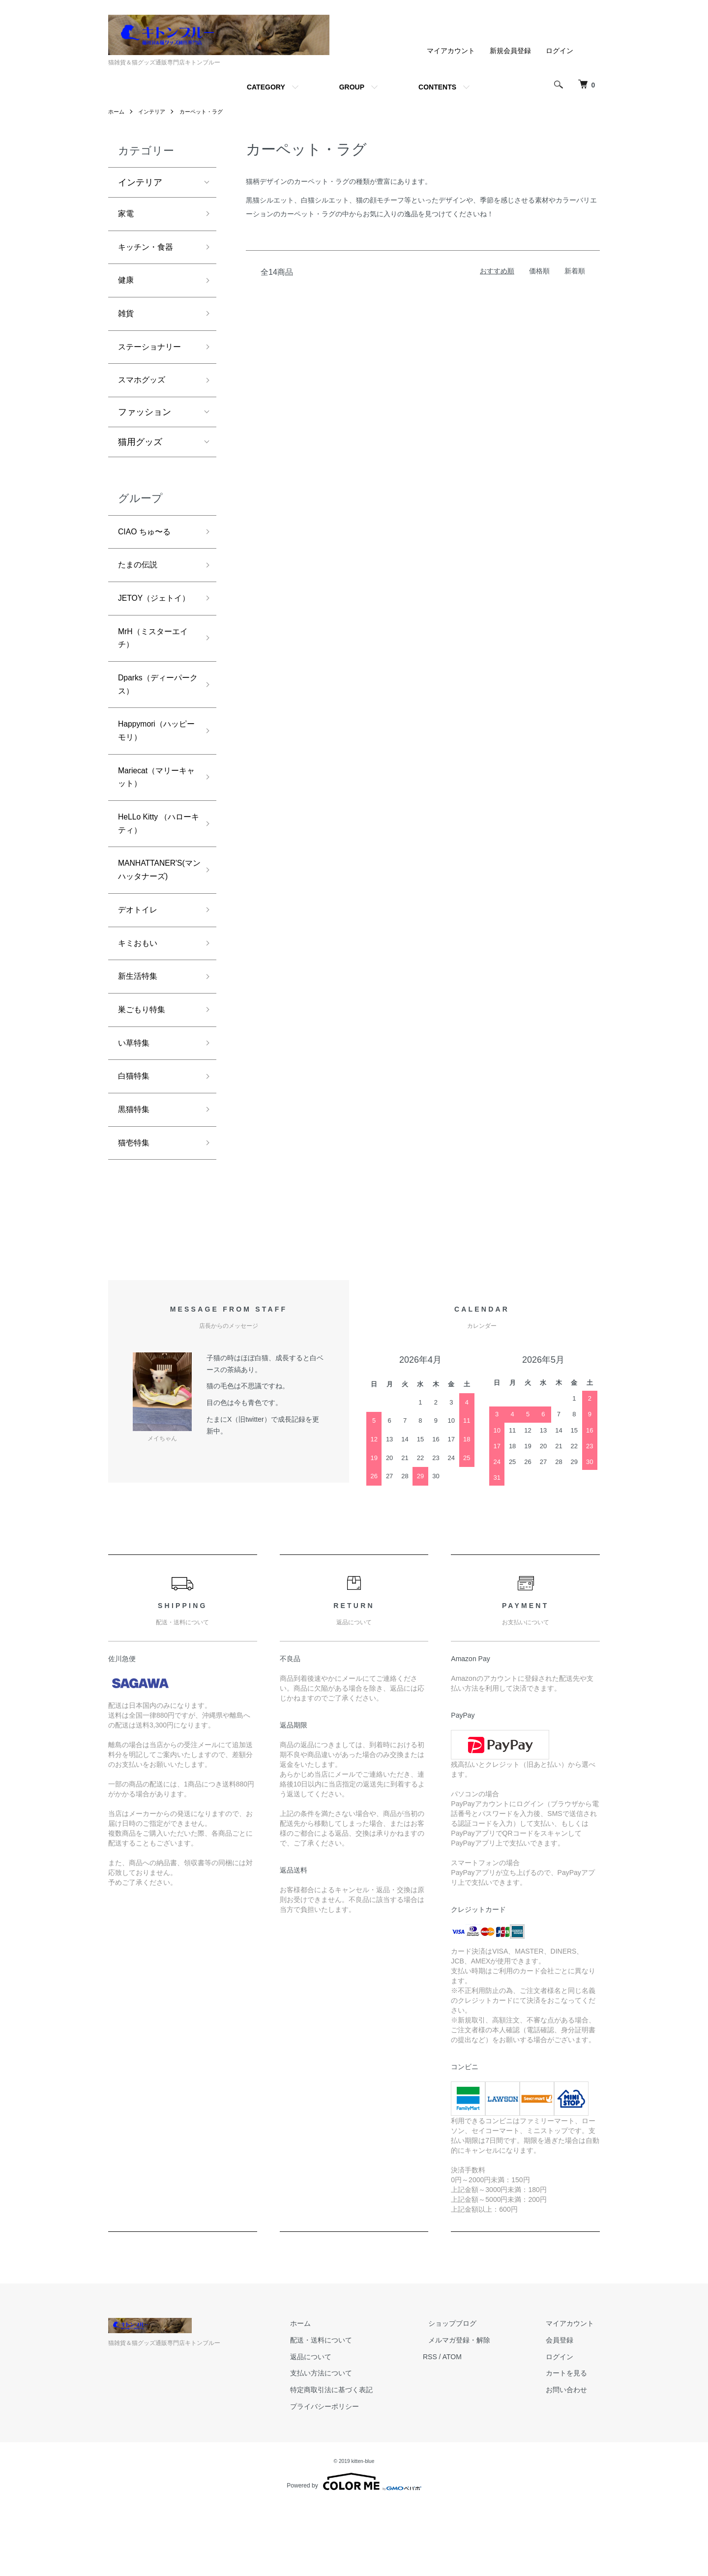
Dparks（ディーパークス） (154, 722)
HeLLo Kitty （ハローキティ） (155, 873)
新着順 (574, 271)
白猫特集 (135, 1142)
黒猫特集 (135, 1177)
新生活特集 (140, 1037)
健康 (127, 285)
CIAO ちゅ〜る (147, 544)
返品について (339, 2427)
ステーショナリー (153, 355)
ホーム (117, 111)
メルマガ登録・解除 (476, 2411)
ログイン (559, 51)
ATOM (474, 2427)
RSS (452, 2427)
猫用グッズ (140, 454)
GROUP (351, 87)
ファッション (144, 424)
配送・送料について (350, 2411)
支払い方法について (350, 2444)
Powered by (354, 2552)
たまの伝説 (140, 580)
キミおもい (140, 1001)
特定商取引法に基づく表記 (360, 2460)
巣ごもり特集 (144, 1072)
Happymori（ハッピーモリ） (157, 773)
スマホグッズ (144, 391)
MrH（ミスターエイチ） (157, 672)
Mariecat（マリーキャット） (157, 823)
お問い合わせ (572, 2460)
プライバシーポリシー (353, 2477)
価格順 (539, 271)
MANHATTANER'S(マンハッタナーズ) (161, 923)
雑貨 (127, 320)
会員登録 (565, 2411)
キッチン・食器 (149, 250)
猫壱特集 (135, 1213)
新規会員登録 (510, 51)
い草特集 (135, 1107)
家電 (127, 215)
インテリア (154, 111)
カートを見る (572, 2444)
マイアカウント (451, 51)
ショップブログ (469, 2394)
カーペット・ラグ (207, 111)
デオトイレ (140, 966)
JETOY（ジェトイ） (150, 622)
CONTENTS (437, 87)
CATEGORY (266, 87)
